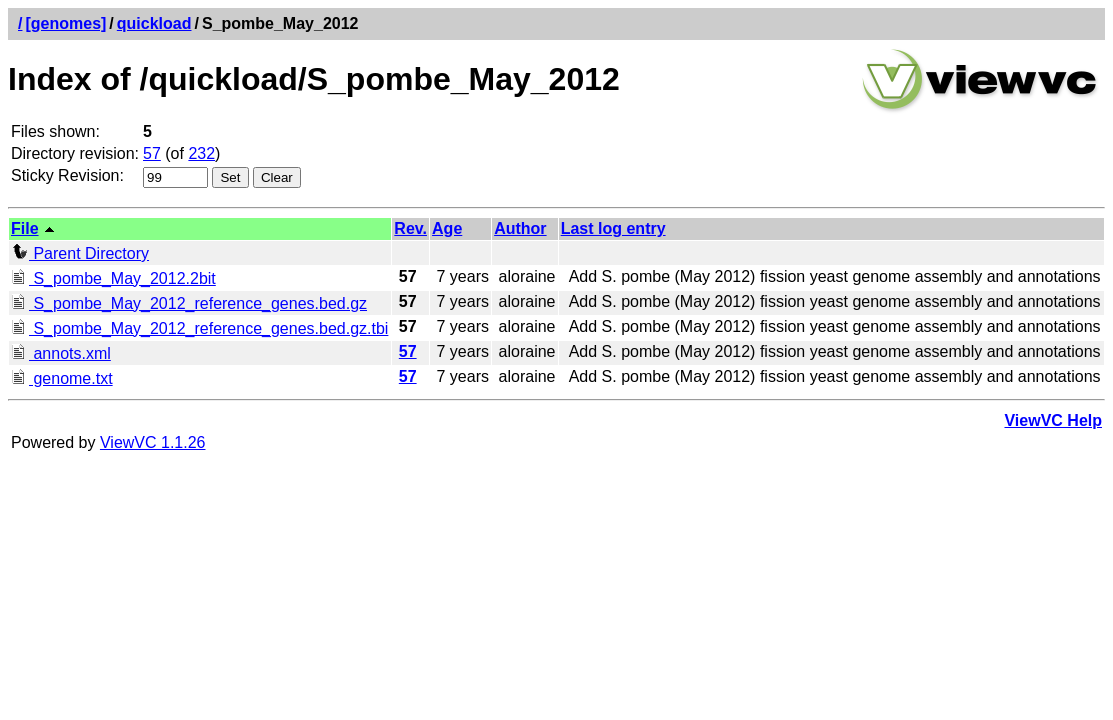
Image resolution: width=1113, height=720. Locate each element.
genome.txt (62, 378)
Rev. (410, 228)
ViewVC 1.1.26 (153, 442)
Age (447, 228)
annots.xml (61, 353)
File (25, 228)
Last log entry (613, 228)
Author (520, 228)
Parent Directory (80, 253)
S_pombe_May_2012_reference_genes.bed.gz (189, 303)
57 (152, 153)
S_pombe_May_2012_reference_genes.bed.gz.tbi (199, 328)
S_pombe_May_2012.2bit (113, 278)
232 (201, 153)
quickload (154, 23)
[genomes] (65, 23)
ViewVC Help (1053, 420)
